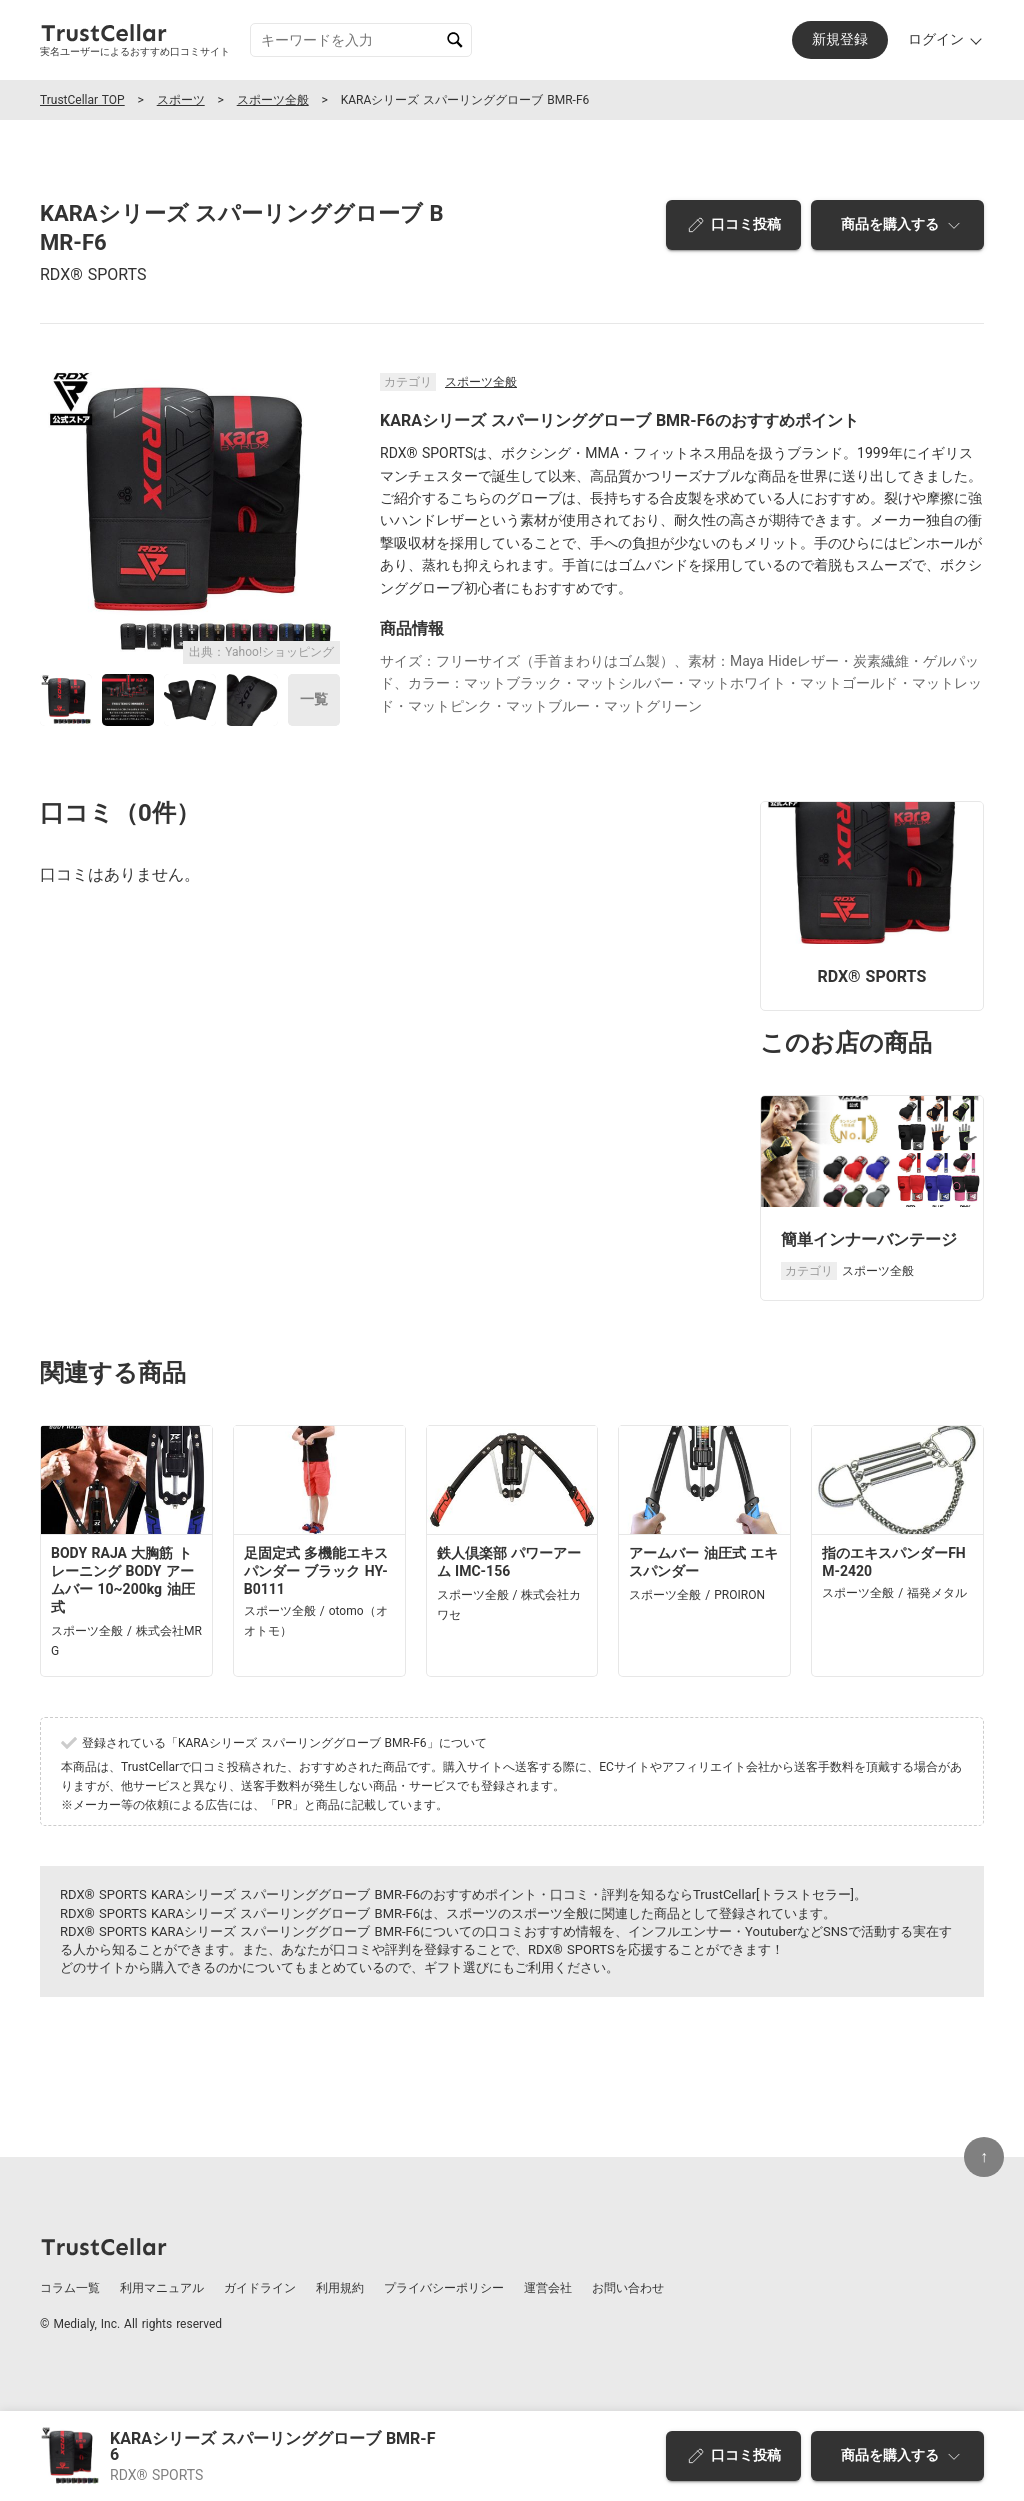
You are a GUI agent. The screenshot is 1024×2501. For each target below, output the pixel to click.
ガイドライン (260, 2288)
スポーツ (181, 100)
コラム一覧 (70, 2288)
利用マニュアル (162, 2288)
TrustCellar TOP (82, 100)
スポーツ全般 (273, 100)
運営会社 (548, 2288)
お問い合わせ (628, 2288)
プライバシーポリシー (444, 2288)
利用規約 (340, 2288)
